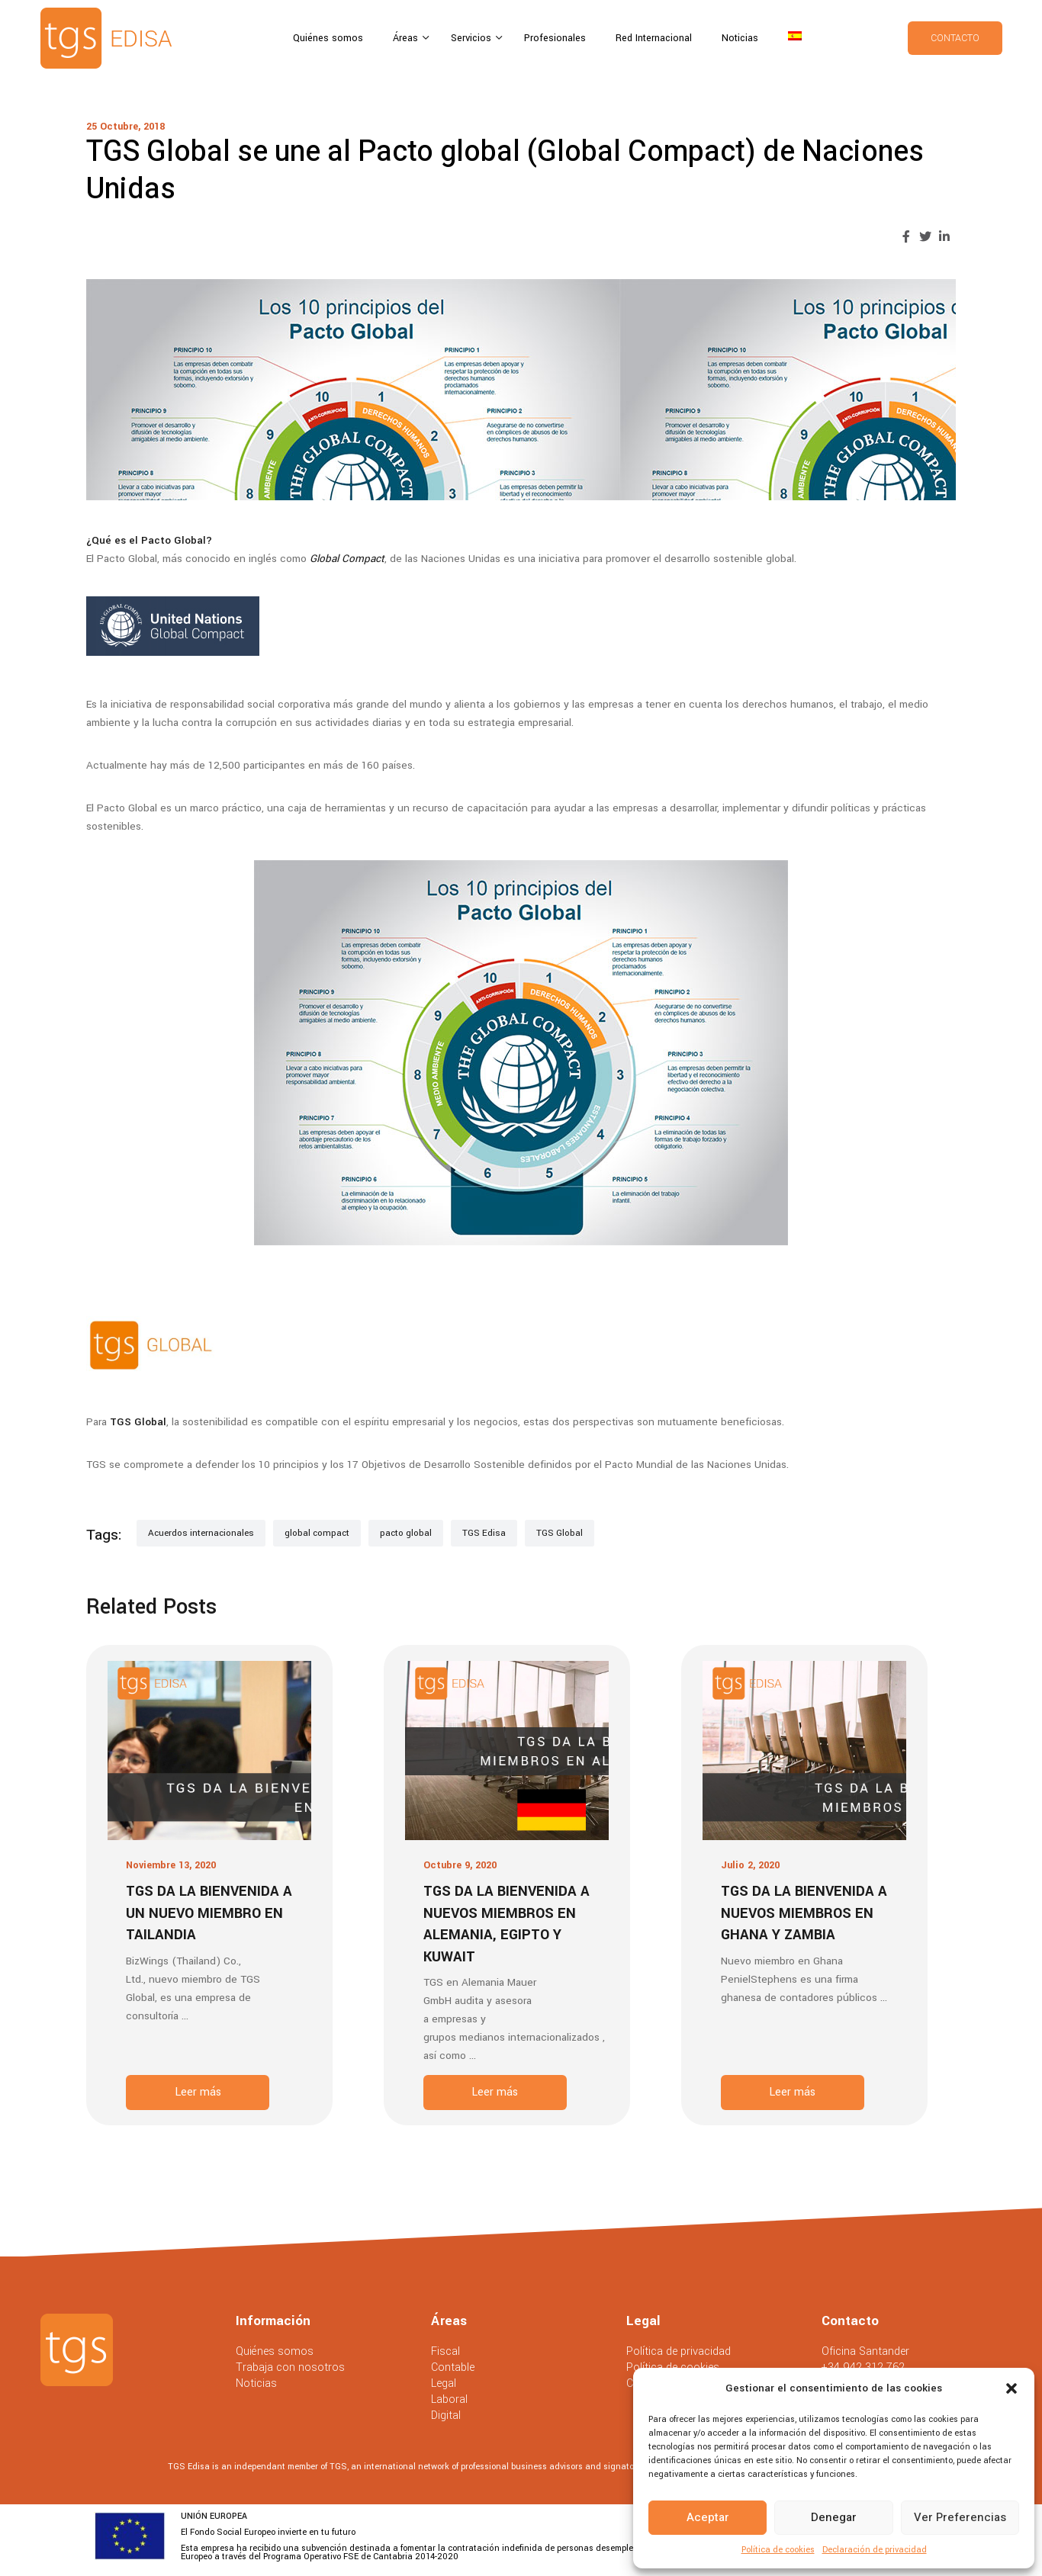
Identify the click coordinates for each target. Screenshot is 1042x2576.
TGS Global (559, 1533)
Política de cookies (778, 2549)
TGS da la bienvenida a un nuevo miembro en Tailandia (209, 1913)
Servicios (472, 38)
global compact (317, 1533)
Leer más (198, 2092)
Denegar (834, 2517)
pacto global (406, 1533)
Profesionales (555, 38)
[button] (1011, 2388)
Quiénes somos (328, 38)
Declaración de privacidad (874, 2549)
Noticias (740, 38)
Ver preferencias (960, 2517)
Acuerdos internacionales (201, 1533)
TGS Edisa (484, 1533)
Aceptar (708, 2517)
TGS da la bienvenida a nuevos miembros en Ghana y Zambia (804, 1913)
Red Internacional (654, 38)
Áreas (407, 38)
